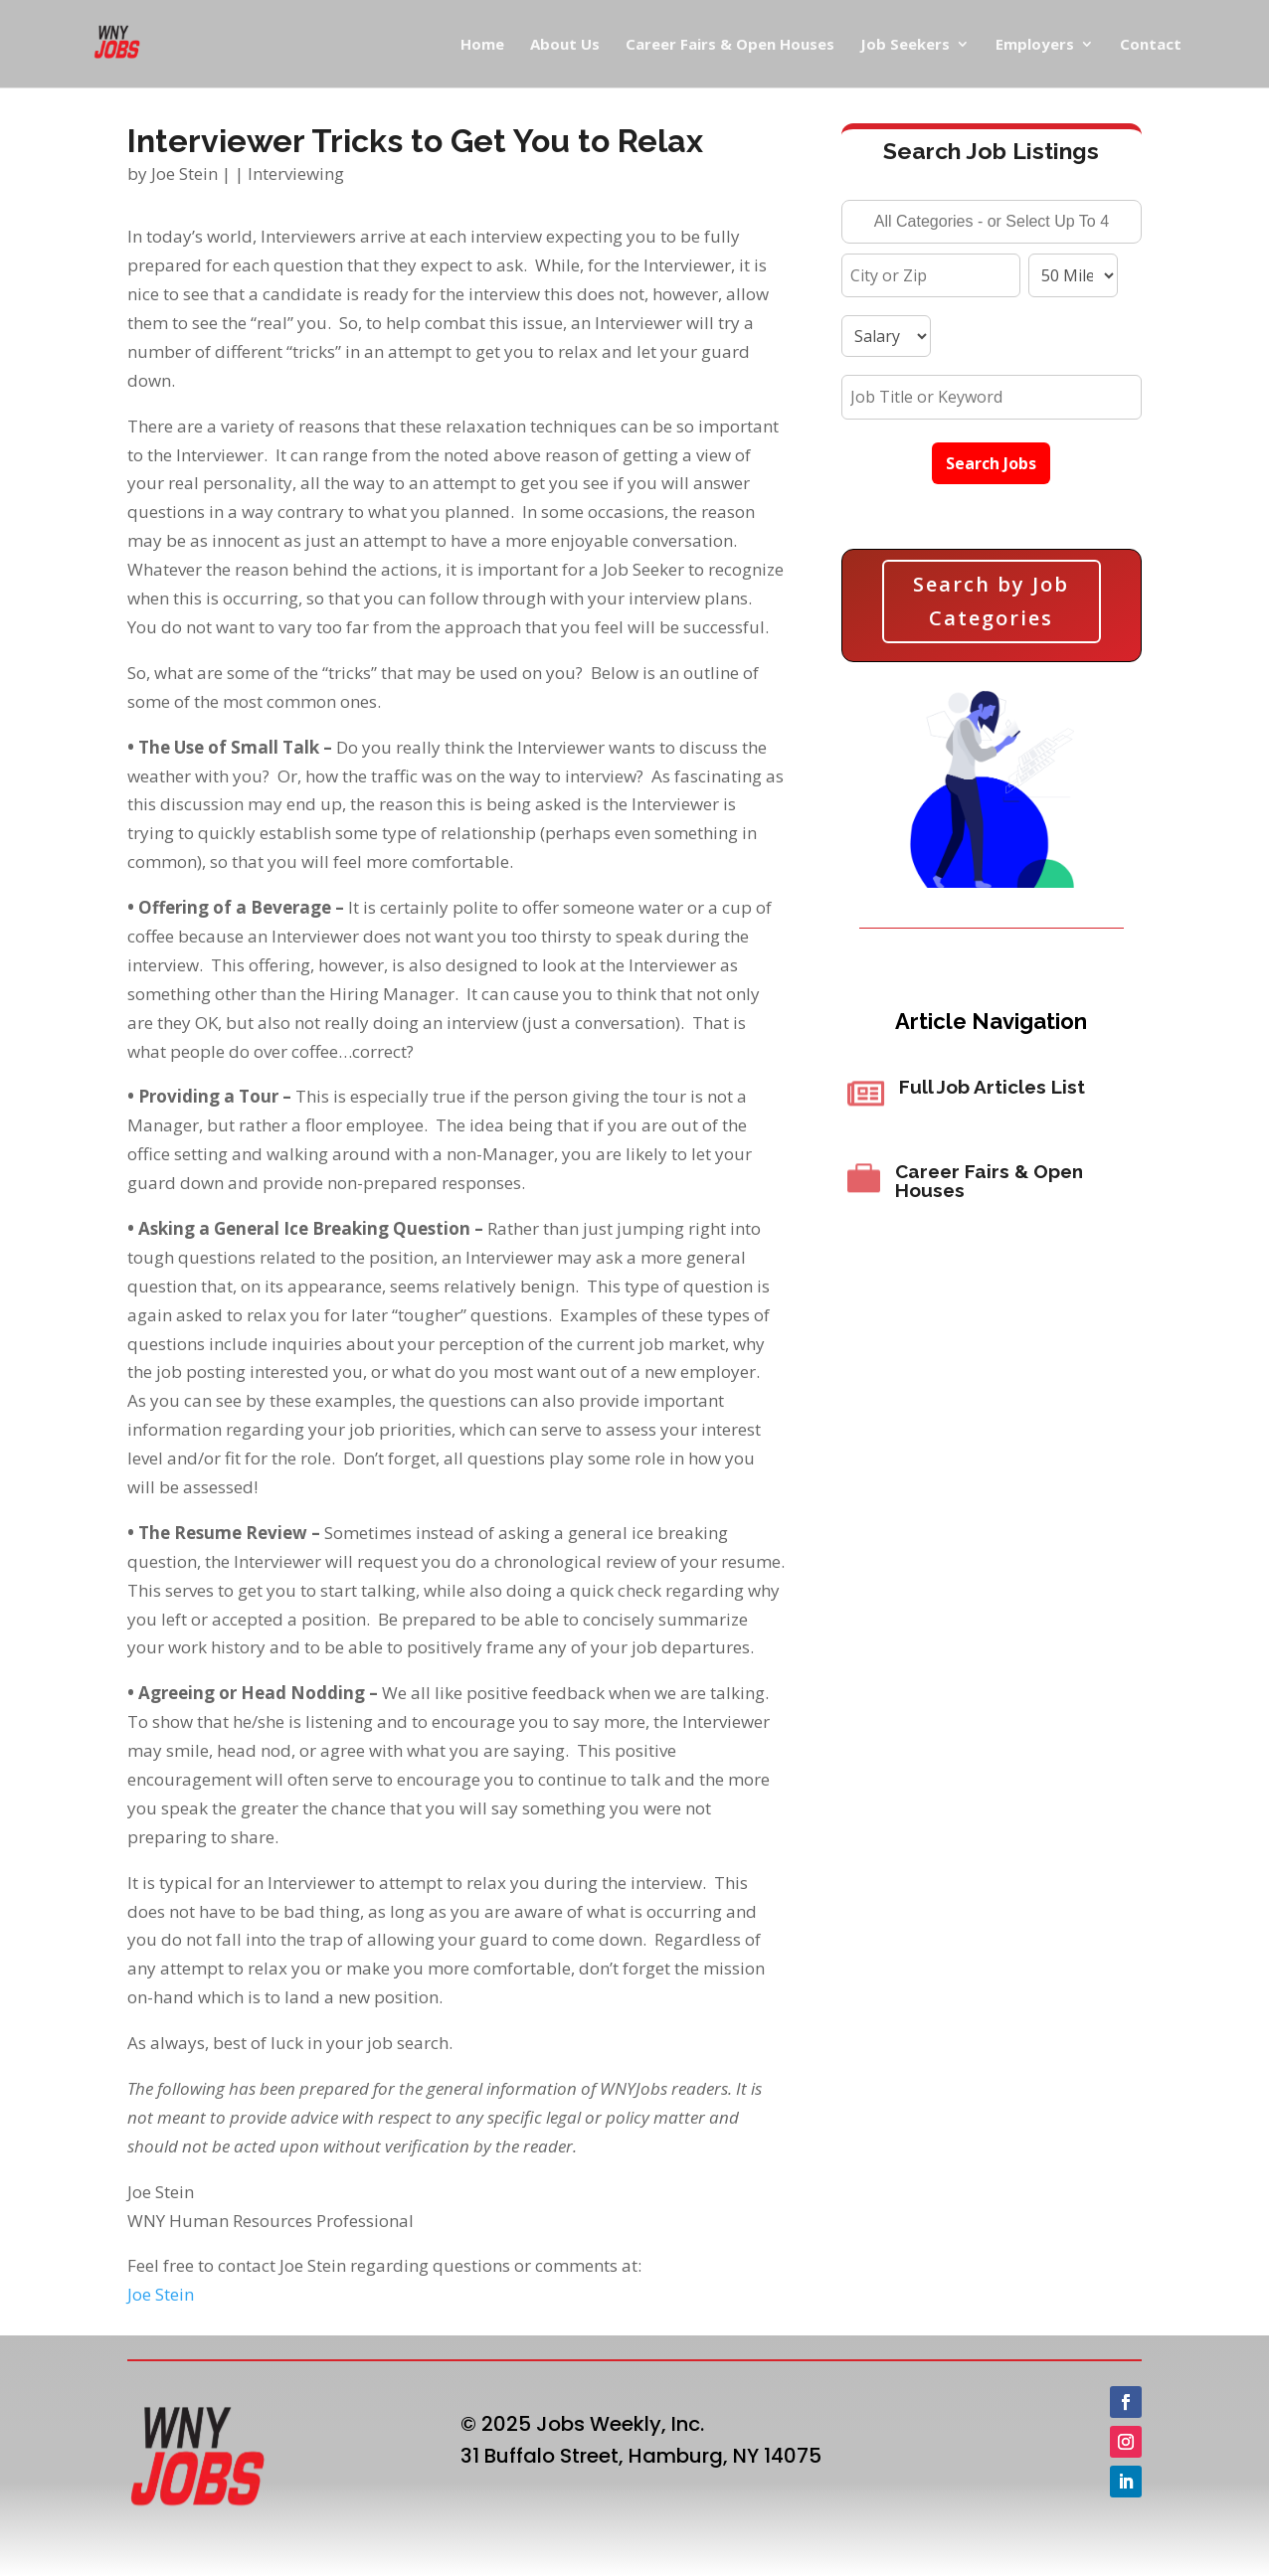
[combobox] (992, 222)
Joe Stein (184, 173)
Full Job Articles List (992, 1087)
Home (482, 45)
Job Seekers (905, 45)
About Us (565, 45)
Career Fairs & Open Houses (730, 45)
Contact (1150, 45)
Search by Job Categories (991, 601)
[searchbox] (992, 224)
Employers (1035, 45)
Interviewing (296, 173)
